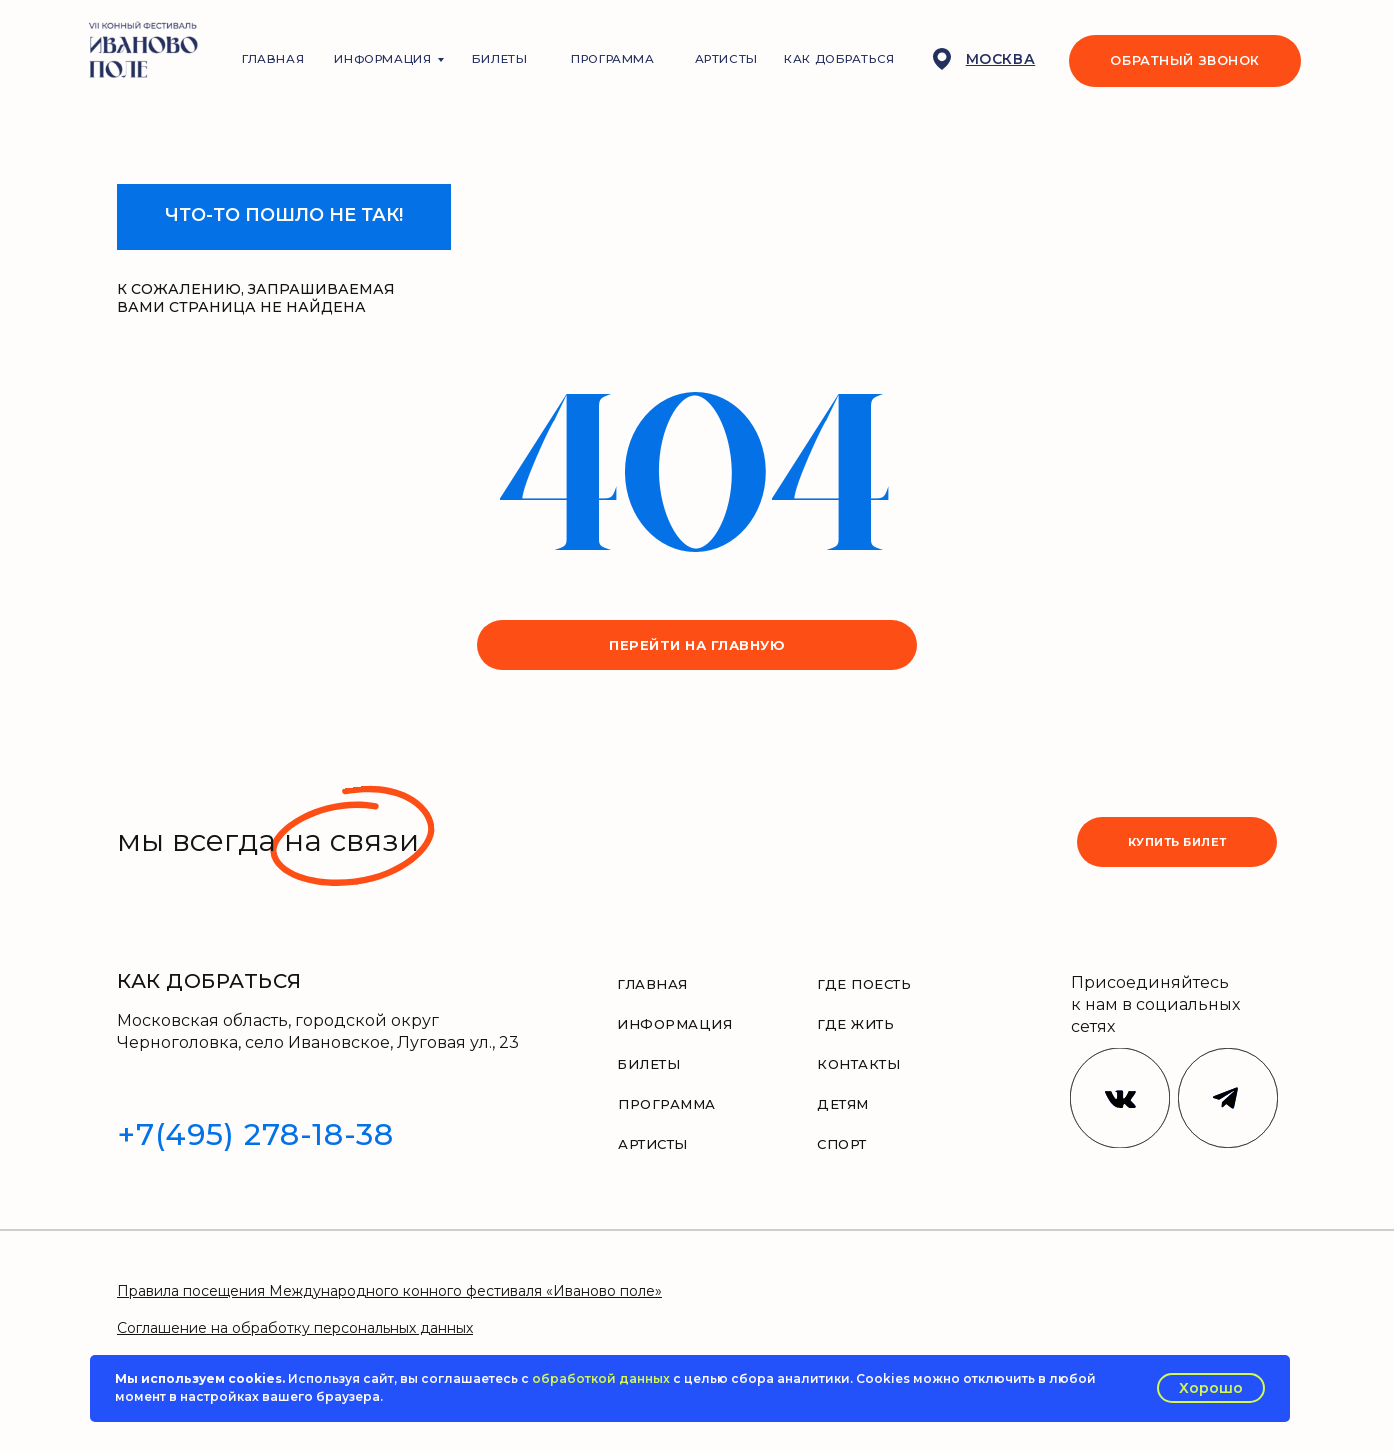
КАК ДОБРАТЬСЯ (839, 59)
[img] (1228, 1098)
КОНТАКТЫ (858, 1064)
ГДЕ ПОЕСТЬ (864, 984)
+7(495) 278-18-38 (255, 1134)
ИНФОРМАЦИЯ (382, 59)
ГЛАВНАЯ (273, 59)
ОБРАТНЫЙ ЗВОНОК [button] (1185, 60)
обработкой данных (601, 1378)
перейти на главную (697, 645)
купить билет (1177, 842)
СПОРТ (842, 1144)
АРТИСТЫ (726, 59)
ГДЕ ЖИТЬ (855, 1024)
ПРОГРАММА (612, 59)
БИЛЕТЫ (500, 59)
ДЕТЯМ (843, 1104)
